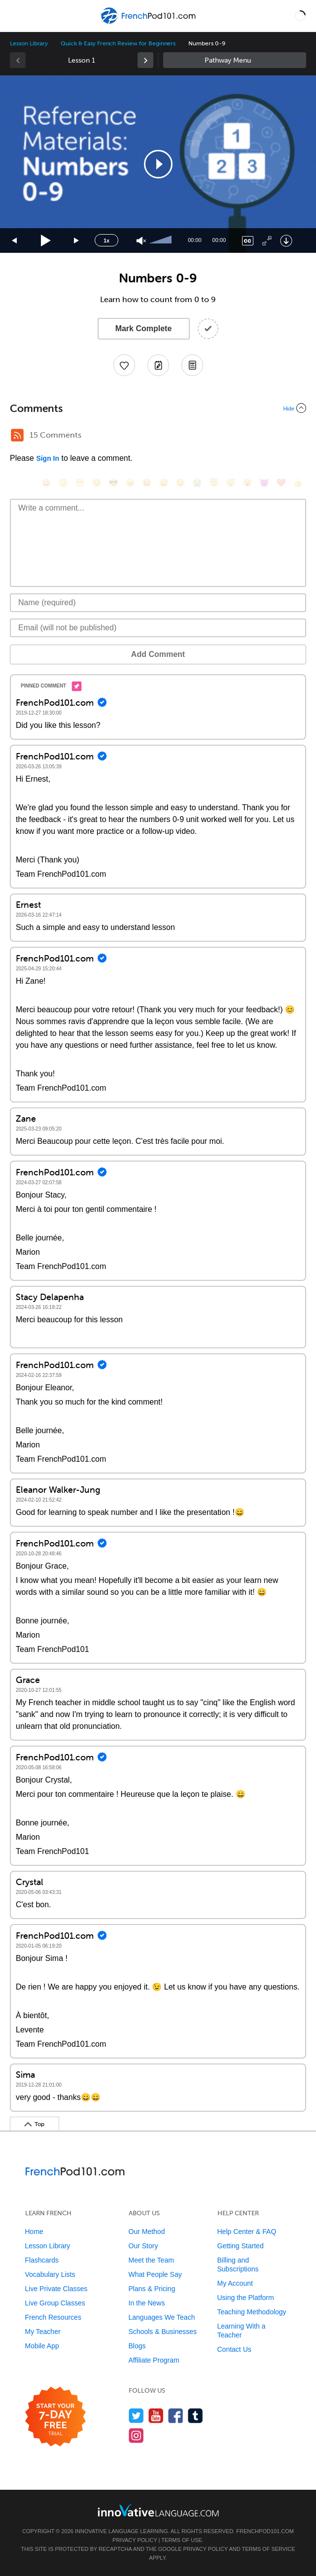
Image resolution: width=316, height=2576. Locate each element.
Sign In (47, 458)
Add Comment (158, 654)
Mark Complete (143, 328)
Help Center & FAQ (247, 2231)
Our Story (143, 2246)
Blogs (137, 2346)
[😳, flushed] (63, 483)
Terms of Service (268, 2549)
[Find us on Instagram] (136, 2435)
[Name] (158, 602)
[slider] (162, 240)
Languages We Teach (162, 2317)
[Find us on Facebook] (175, 2415)
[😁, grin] (79, 483)
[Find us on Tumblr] (195, 2415)
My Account (235, 2283)
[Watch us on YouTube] (156, 2415)
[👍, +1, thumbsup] (297, 483)
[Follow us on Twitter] (136, 2415)
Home (34, 2231)
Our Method (147, 2231)
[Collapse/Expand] (158, 408)
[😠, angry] (130, 483)
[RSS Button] (17, 435)
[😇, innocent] (214, 483)
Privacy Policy (134, 2540)
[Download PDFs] (192, 365)
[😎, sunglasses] (113, 483)
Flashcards (42, 2260)
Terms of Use (181, 2540)
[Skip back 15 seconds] (15, 241)
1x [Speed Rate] (106, 240)
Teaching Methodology (251, 2312)
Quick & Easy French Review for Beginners (118, 43)
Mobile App (42, 2346)
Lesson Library (29, 43)
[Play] (46, 241)
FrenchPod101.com (265, 2531)
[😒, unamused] (96, 483)
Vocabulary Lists (50, 2274)
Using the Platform (245, 2297)
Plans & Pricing (152, 2289)
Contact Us (234, 2349)
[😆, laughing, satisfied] (147, 483)
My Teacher (43, 2332)
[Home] (149, 23)
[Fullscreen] (267, 241)
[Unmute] (141, 241)
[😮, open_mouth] (247, 483)
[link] (145, 60)
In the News (147, 2303)
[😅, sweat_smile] (163, 483)
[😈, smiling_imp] (264, 483)
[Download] (286, 241)
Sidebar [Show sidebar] (235, 60)
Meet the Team (151, 2260)
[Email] (158, 627)
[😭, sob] (197, 483)
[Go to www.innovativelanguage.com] (158, 2510)
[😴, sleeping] (230, 483)
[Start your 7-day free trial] (55, 2417)
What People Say (155, 2274)
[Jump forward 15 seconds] (77, 241)
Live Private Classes (56, 2289)
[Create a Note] (158, 365)
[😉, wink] (180, 483)
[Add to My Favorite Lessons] (124, 365)
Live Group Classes (55, 2303)
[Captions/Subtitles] (248, 241)
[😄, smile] (46, 483)
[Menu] (16, 16)
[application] (158, 164)
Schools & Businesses (163, 2332)
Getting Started (240, 2246)
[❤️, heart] (281, 483)
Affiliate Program (154, 2360)
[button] (300, 16)
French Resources (53, 2317)
